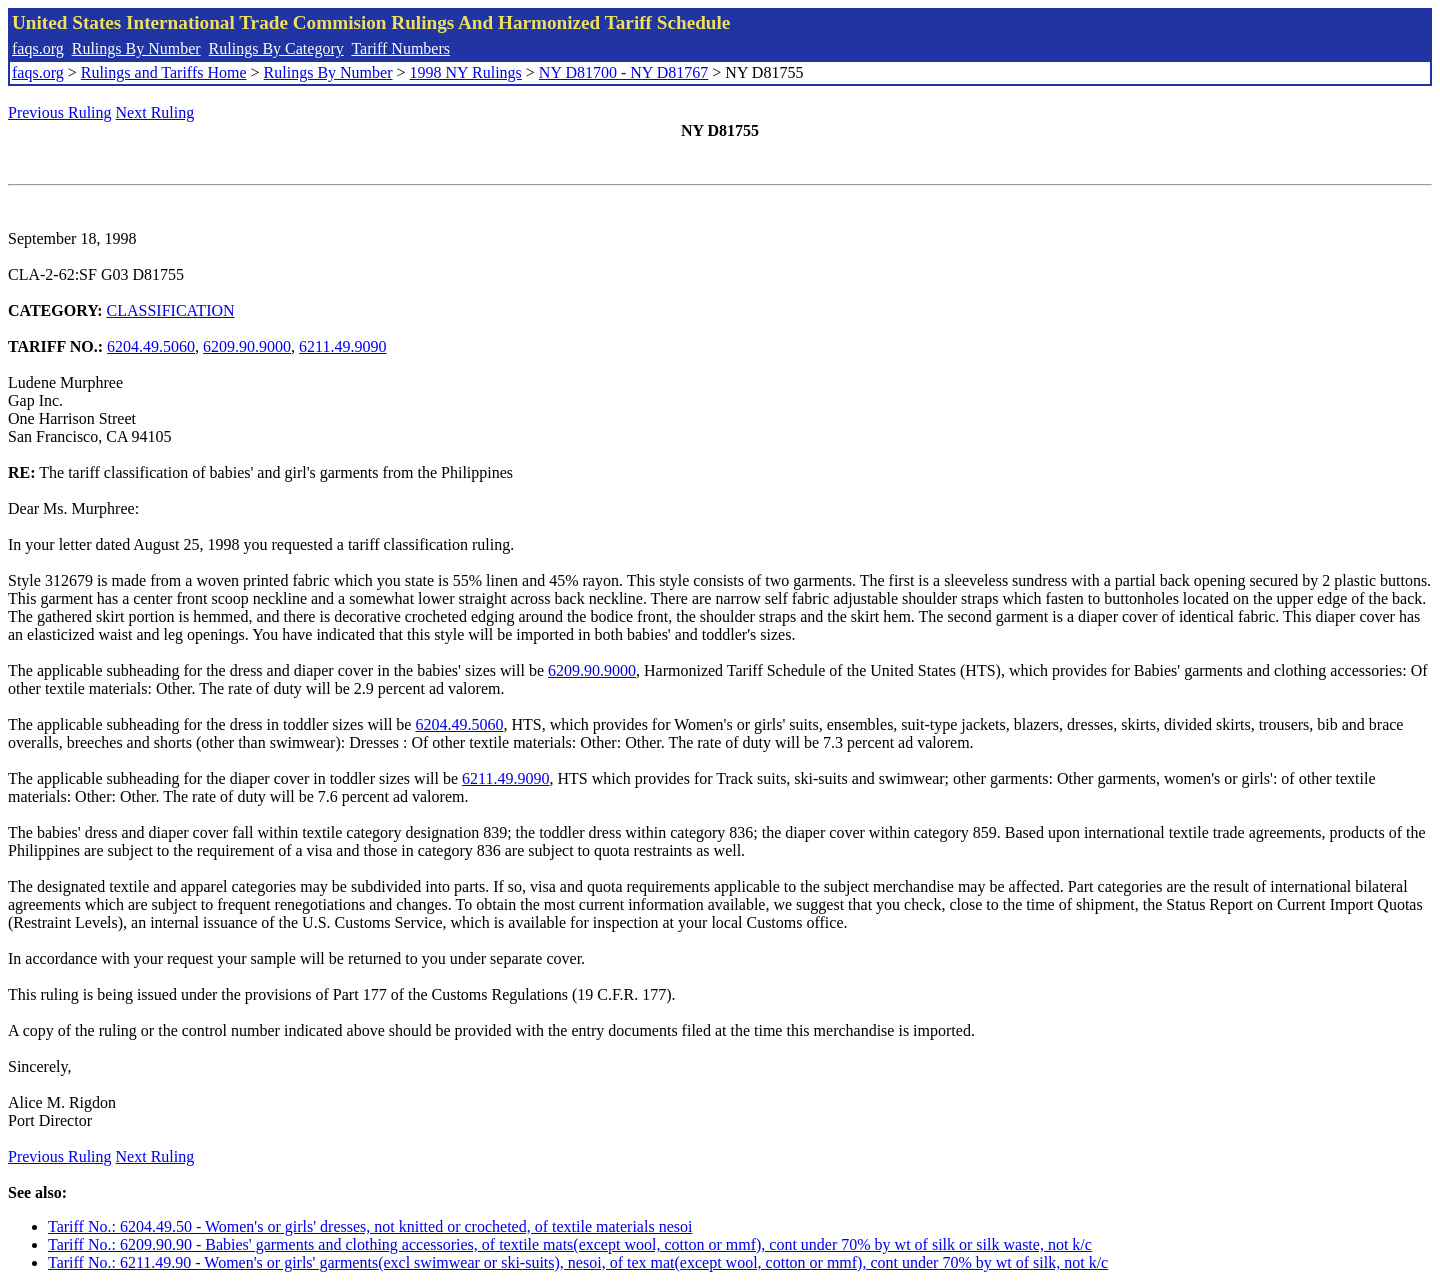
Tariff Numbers (400, 48)
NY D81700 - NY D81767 (623, 72)
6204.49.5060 (151, 346)
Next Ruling (155, 112)
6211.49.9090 (342, 346)
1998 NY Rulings (466, 72)
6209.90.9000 (247, 346)
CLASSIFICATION (171, 310)
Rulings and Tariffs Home (164, 72)
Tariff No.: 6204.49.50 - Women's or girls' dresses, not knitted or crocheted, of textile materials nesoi (370, 1226)
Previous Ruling (60, 112)
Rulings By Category (276, 48)
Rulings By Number (136, 48)
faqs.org (38, 48)
